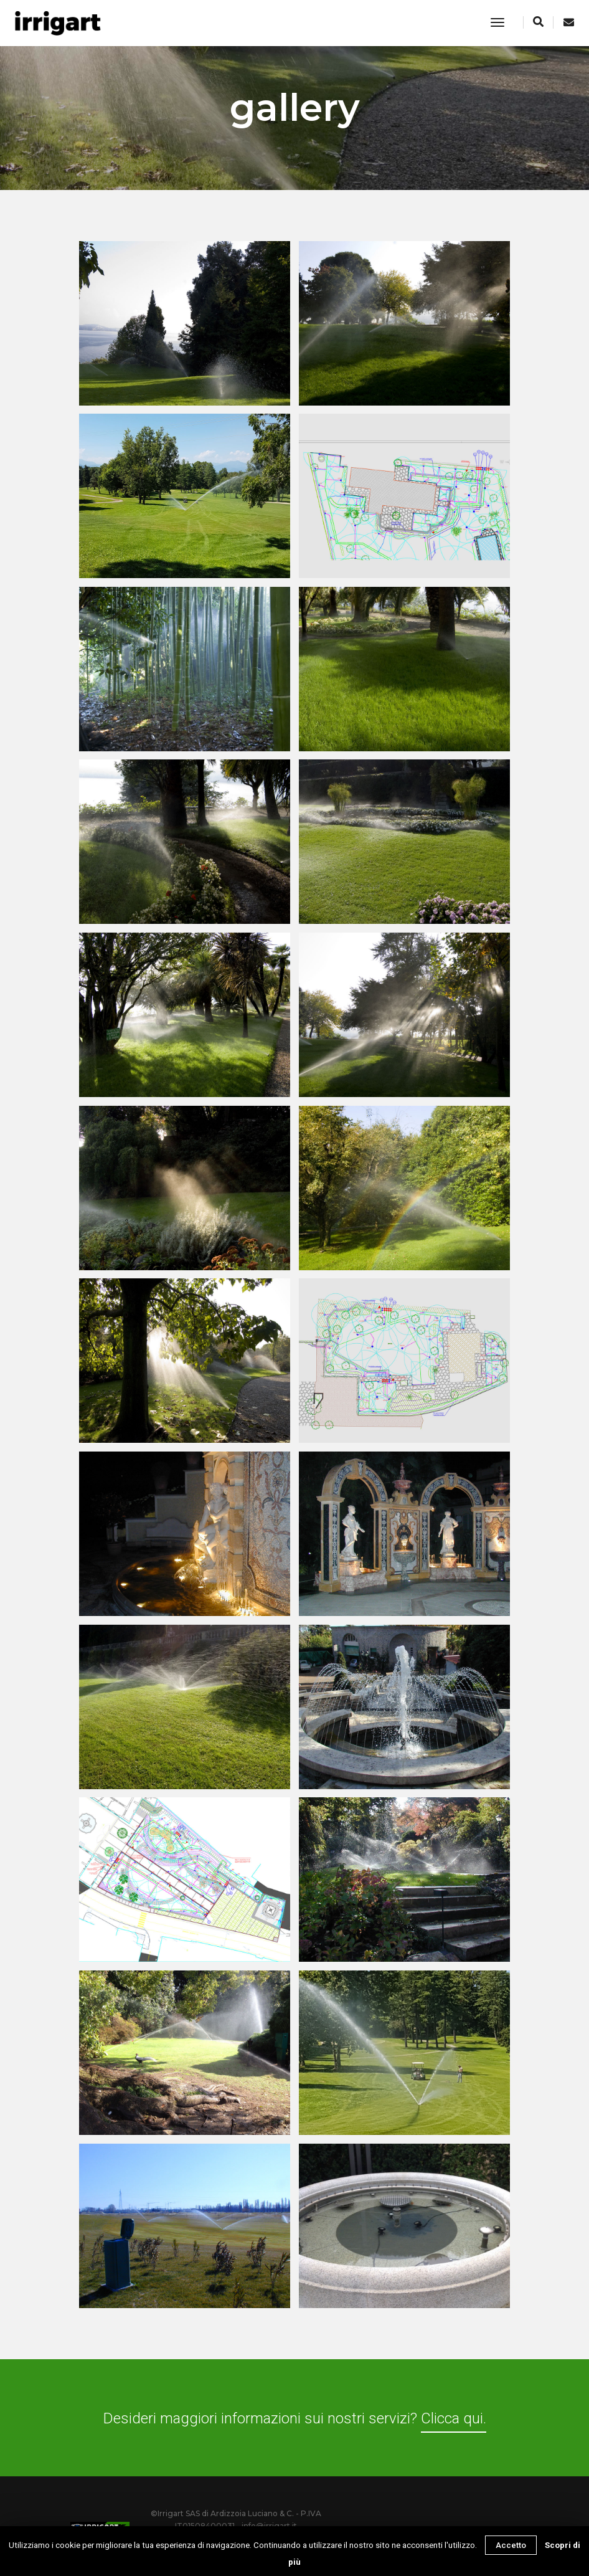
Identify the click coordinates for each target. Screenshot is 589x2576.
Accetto (511, 2545)
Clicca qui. (453, 2418)
